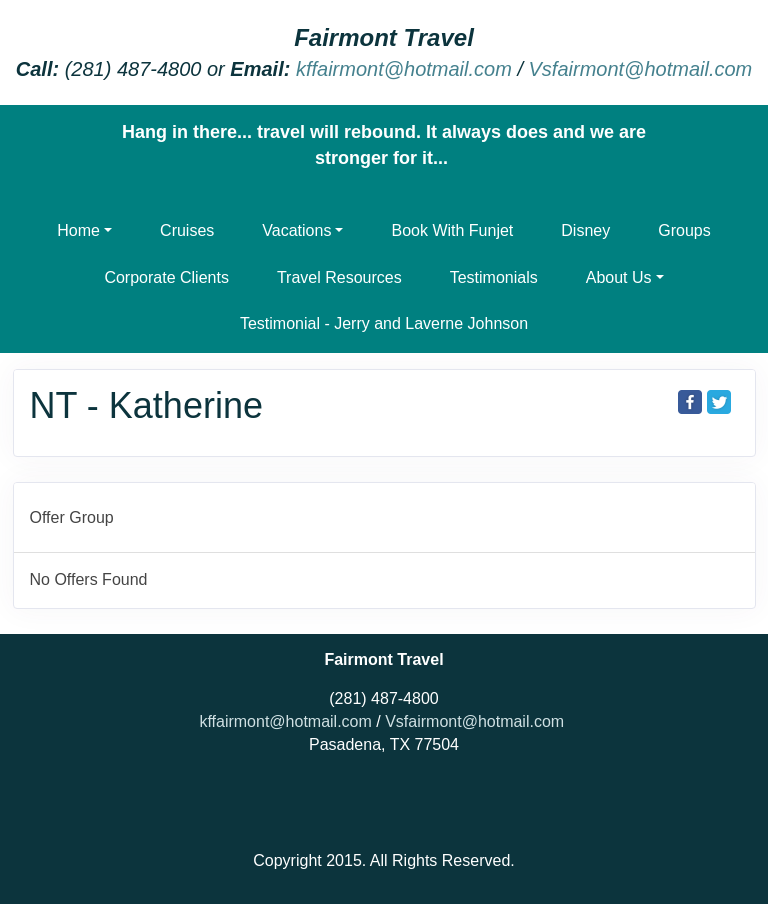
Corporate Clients (166, 277)
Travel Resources (339, 277)
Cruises (187, 230)
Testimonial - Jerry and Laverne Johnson (384, 323)
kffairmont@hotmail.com (404, 69)
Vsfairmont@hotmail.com (641, 69)
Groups (684, 230)
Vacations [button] (296, 230)
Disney (585, 230)
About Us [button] (619, 277)
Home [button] (78, 230)
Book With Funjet (452, 230)
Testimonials (494, 277)
